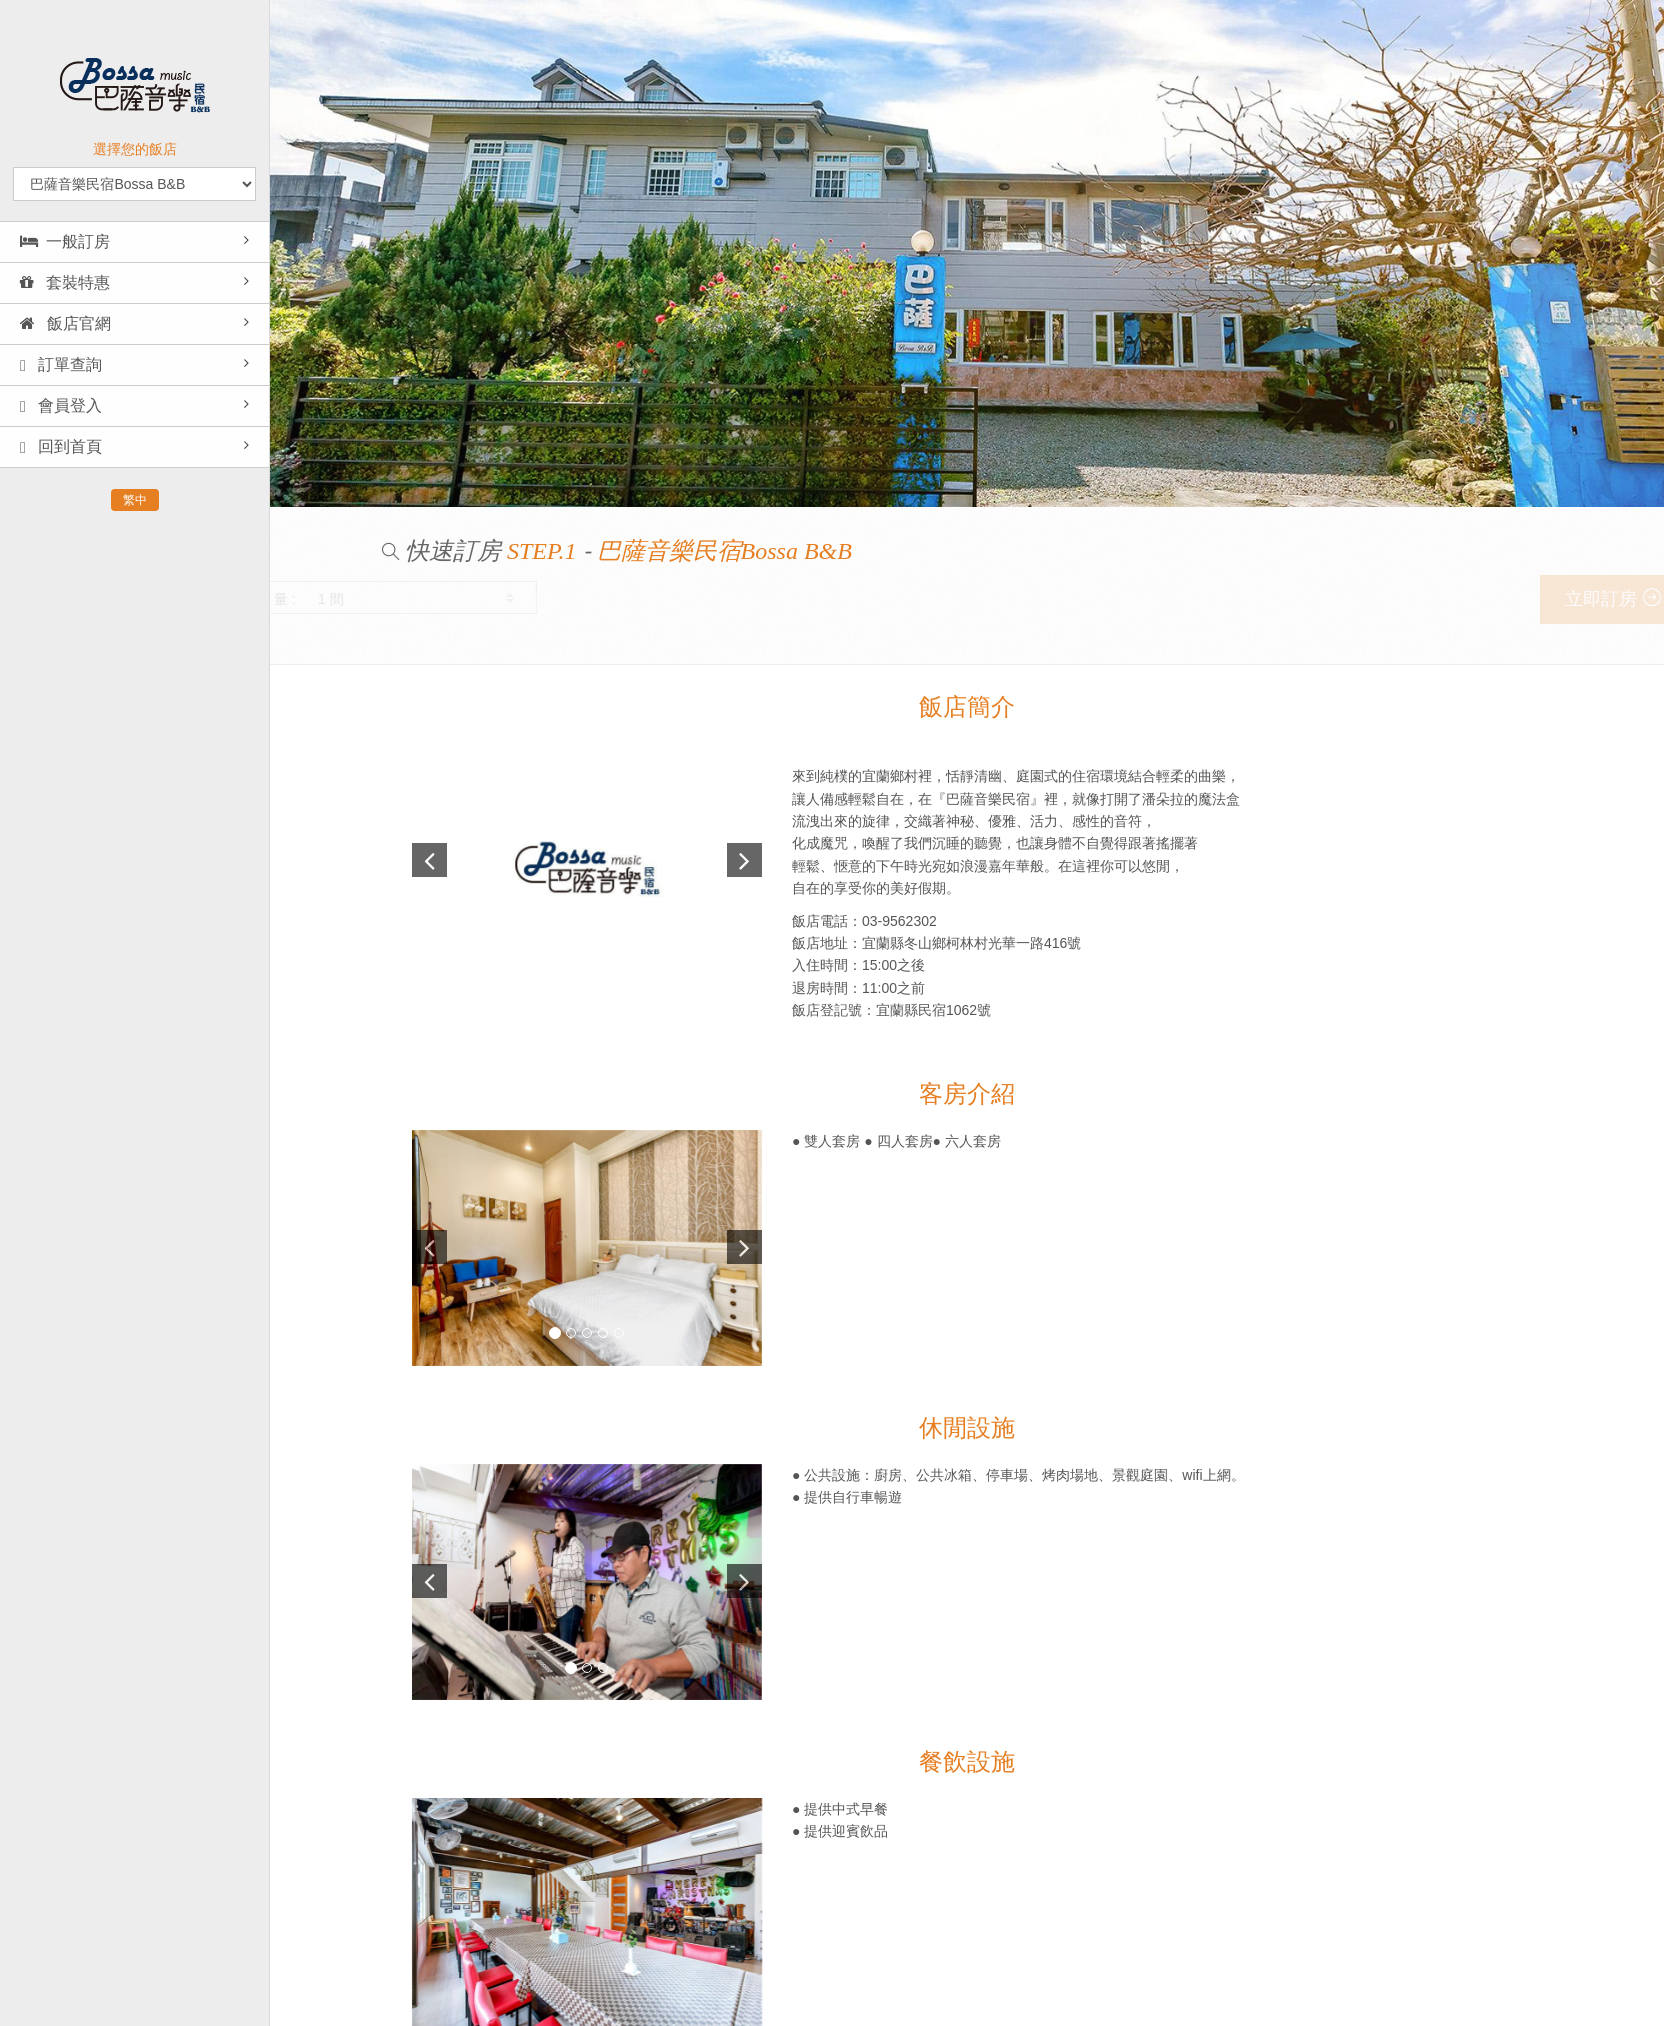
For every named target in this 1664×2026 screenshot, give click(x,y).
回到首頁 (61, 447)
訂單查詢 (61, 365)
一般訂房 (65, 241)
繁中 (135, 500)
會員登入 (61, 406)
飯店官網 (65, 323)
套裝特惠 (65, 282)
